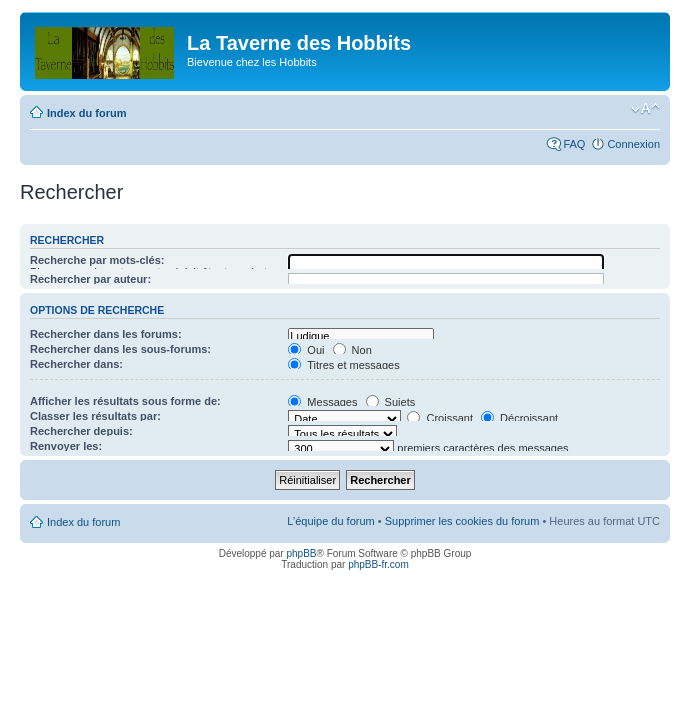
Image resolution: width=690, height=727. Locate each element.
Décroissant (519, 418)
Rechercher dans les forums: (106, 334)
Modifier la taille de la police (645, 109)
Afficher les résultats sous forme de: (125, 401)
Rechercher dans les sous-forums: (120, 349)
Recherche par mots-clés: (97, 260)
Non (352, 350)
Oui (306, 350)
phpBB (301, 553)
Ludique (360, 336)
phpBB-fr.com (378, 564)
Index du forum (86, 113)
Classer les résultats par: (95, 416)
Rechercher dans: (76, 364)
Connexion (633, 144)
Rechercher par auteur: (90, 279)
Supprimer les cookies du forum (462, 521)
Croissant (440, 418)
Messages (322, 402)
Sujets (391, 402)
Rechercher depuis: (81, 431)
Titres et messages (343, 365)
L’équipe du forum (330, 521)
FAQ (574, 144)
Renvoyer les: (66, 446)
